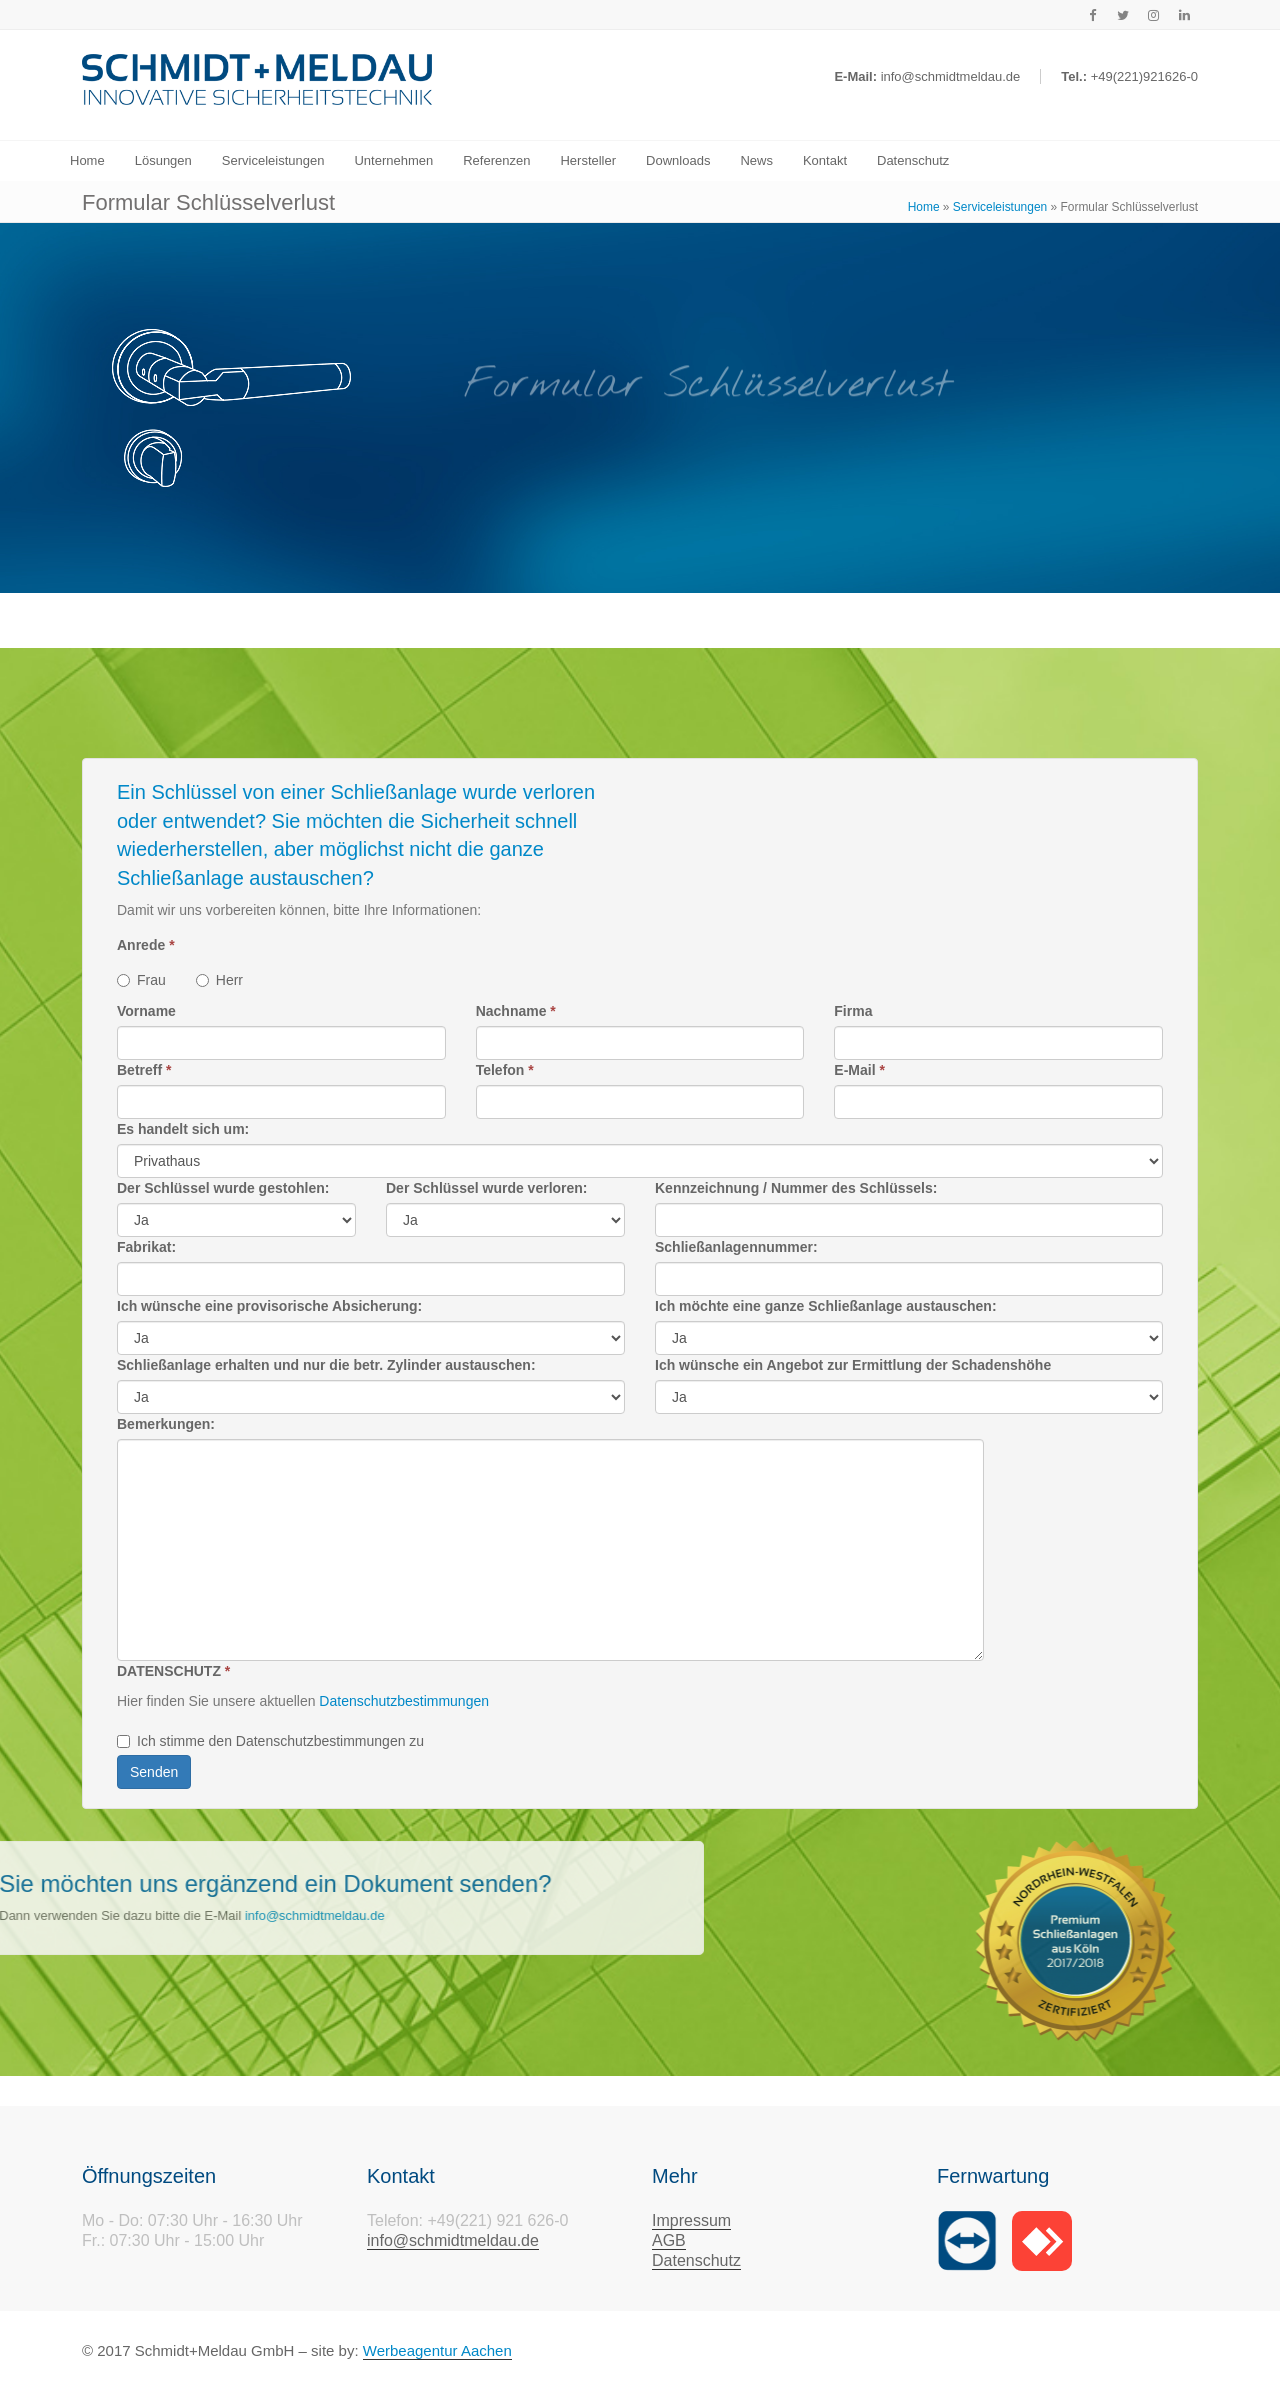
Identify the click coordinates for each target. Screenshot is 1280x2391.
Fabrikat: (146, 1247)
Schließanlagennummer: (736, 1247)
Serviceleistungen (1000, 207)
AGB (669, 2240)
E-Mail (859, 1070)
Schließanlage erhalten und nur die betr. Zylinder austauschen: (326, 1365)
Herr (219, 980)
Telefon (505, 1070)
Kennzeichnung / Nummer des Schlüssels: (796, 1188)
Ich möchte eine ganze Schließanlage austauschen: (826, 1306)
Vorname (146, 1011)
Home (924, 207)
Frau (141, 980)
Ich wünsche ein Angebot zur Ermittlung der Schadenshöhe (853, 1365)
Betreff (144, 1070)
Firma (853, 1011)
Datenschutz (696, 2260)
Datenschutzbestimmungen (402, 1701)
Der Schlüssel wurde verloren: (487, 1188)
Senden (154, 1772)
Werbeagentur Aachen (437, 2350)
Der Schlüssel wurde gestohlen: (223, 1188)
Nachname (516, 1011)
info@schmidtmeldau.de (453, 2240)
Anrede (146, 945)
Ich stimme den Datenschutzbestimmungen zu (270, 1741)
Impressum (691, 2220)
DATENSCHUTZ (173, 1671)
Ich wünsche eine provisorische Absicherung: (269, 1306)
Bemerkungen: (166, 1424)
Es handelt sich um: (183, 1129)
